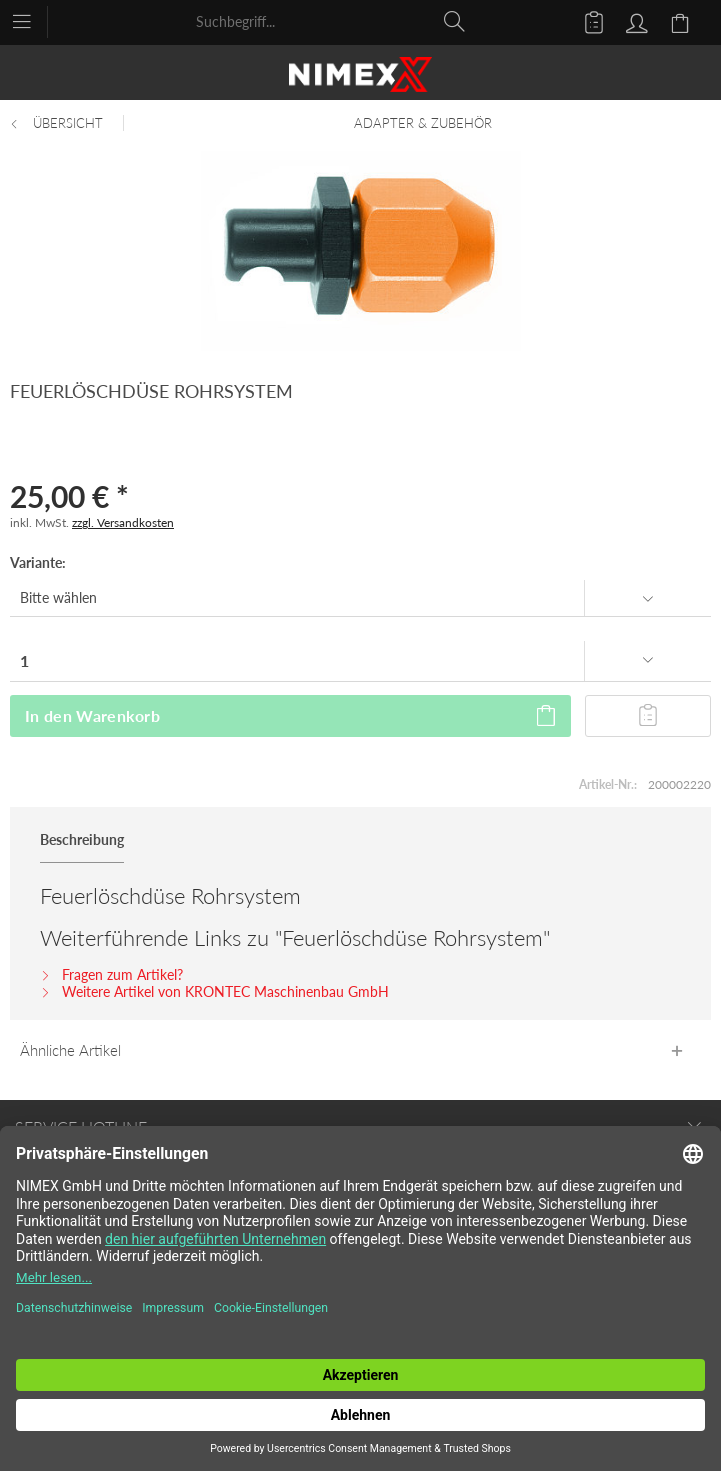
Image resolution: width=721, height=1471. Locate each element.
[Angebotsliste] (585, 21)
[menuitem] (31, 20)
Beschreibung (82, 839)
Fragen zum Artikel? (111, 974)
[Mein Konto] (634, 21)
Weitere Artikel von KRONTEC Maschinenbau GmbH (214, 991)
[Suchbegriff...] (331, 21)
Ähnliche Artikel (70, 1050)
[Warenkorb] (683, 21)
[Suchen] (455, 21)
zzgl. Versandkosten (123, 522)
